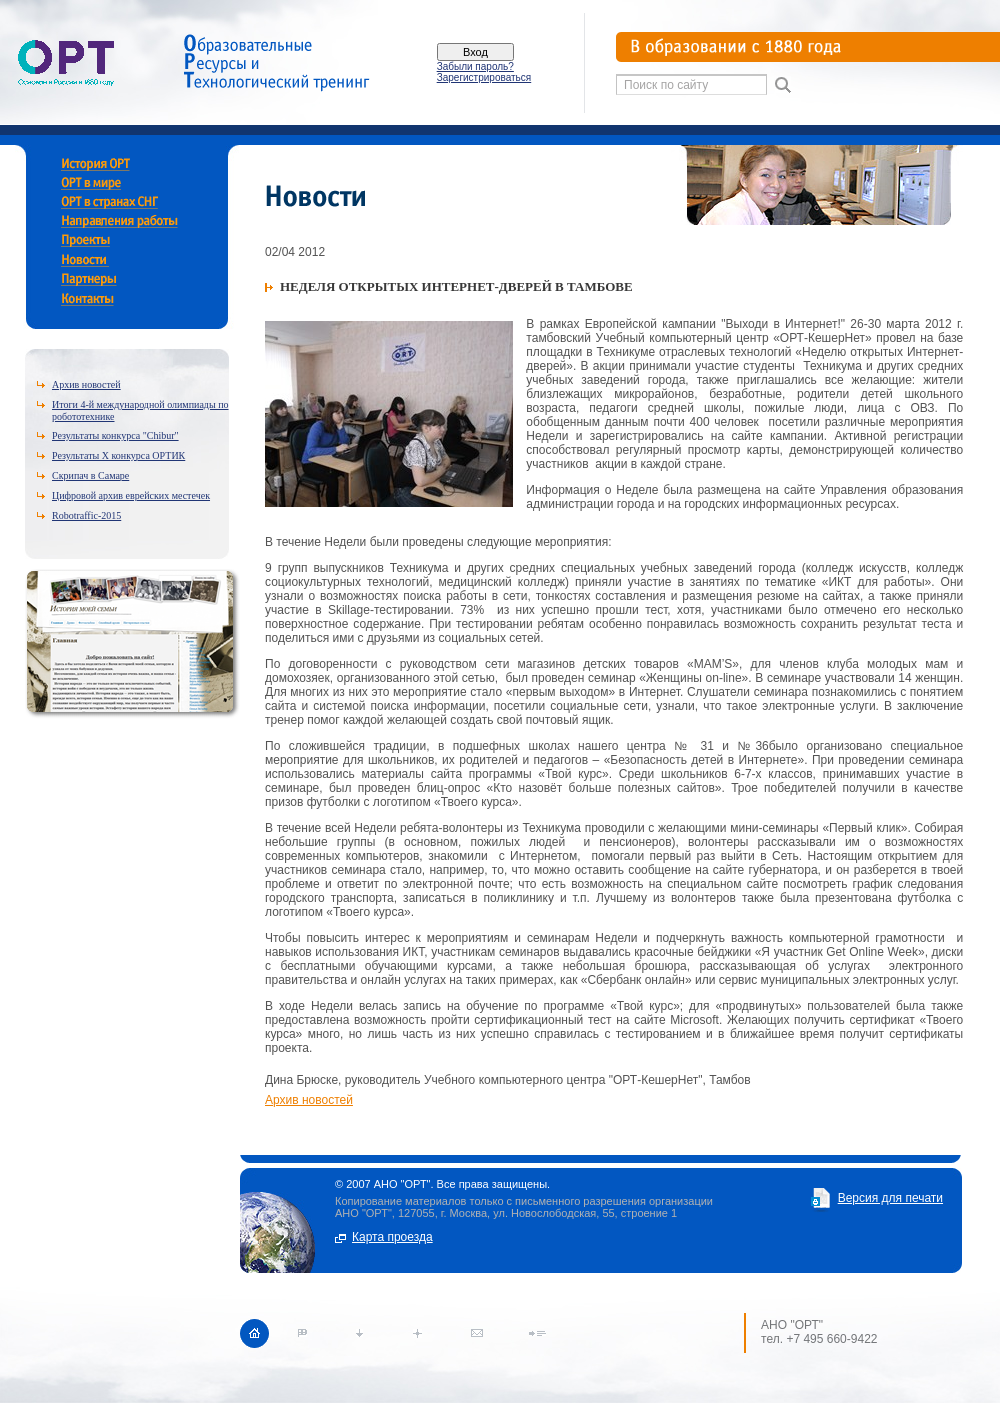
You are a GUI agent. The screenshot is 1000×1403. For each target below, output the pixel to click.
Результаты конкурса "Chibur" (115, 435)
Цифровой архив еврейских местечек (131, 495)
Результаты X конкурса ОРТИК (118, 455)
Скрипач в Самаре (90, 475)
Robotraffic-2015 (86, 515)
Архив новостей (86, 384)
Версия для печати (890, 1198)
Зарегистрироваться (484, 77)
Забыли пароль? (475, 66)
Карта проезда (392, 1237)
